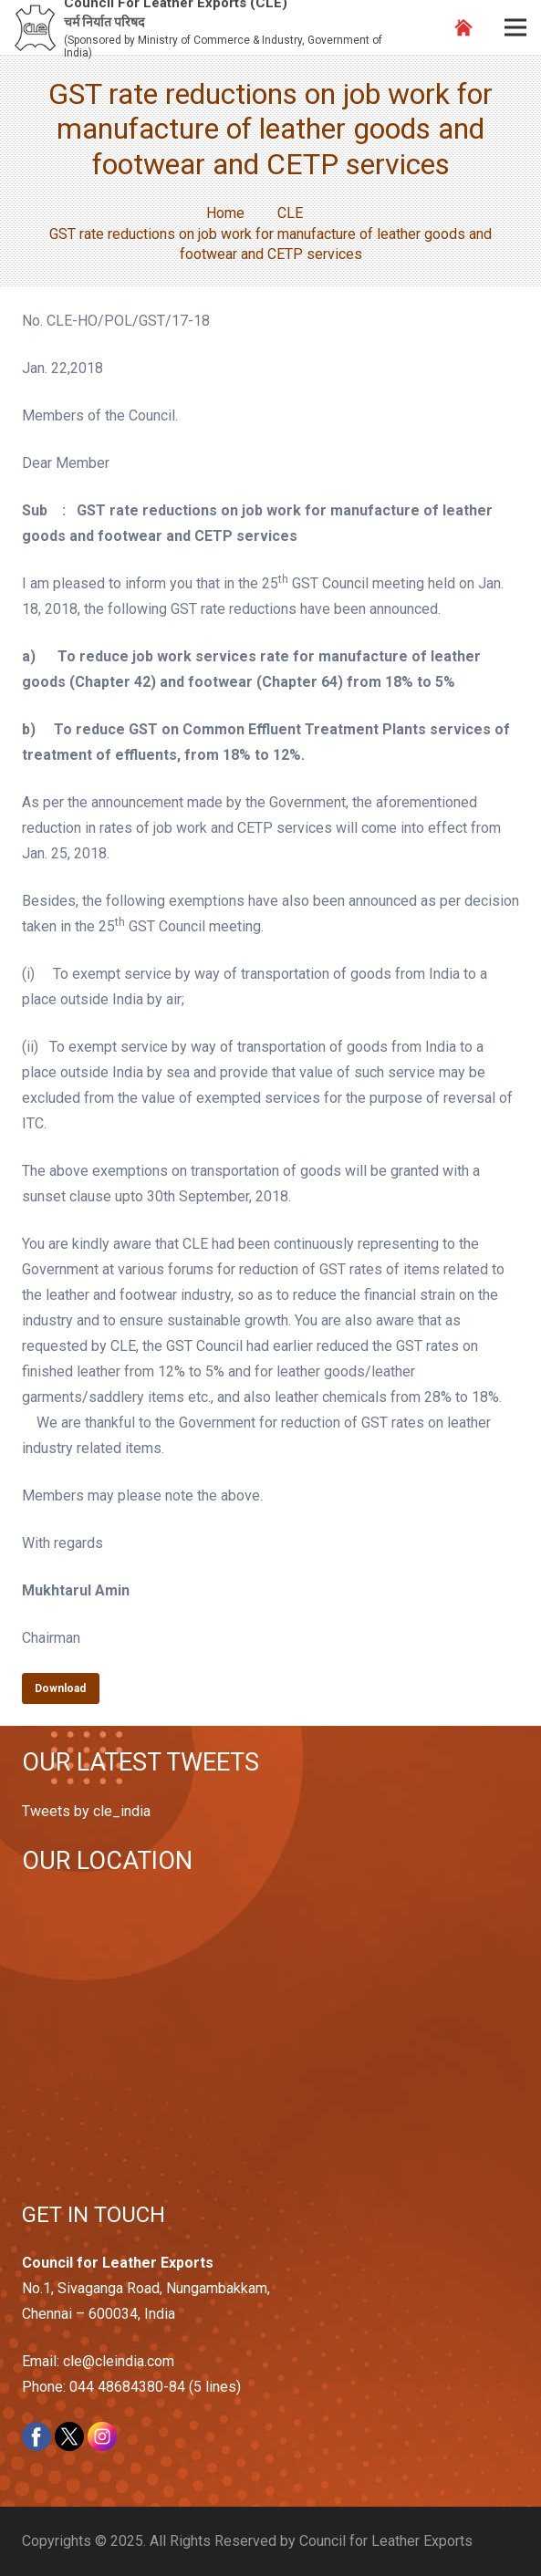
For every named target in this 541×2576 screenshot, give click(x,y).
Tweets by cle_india (86, 1811)
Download (60, 1688)
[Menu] (515, 27)
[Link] (35, 28)
